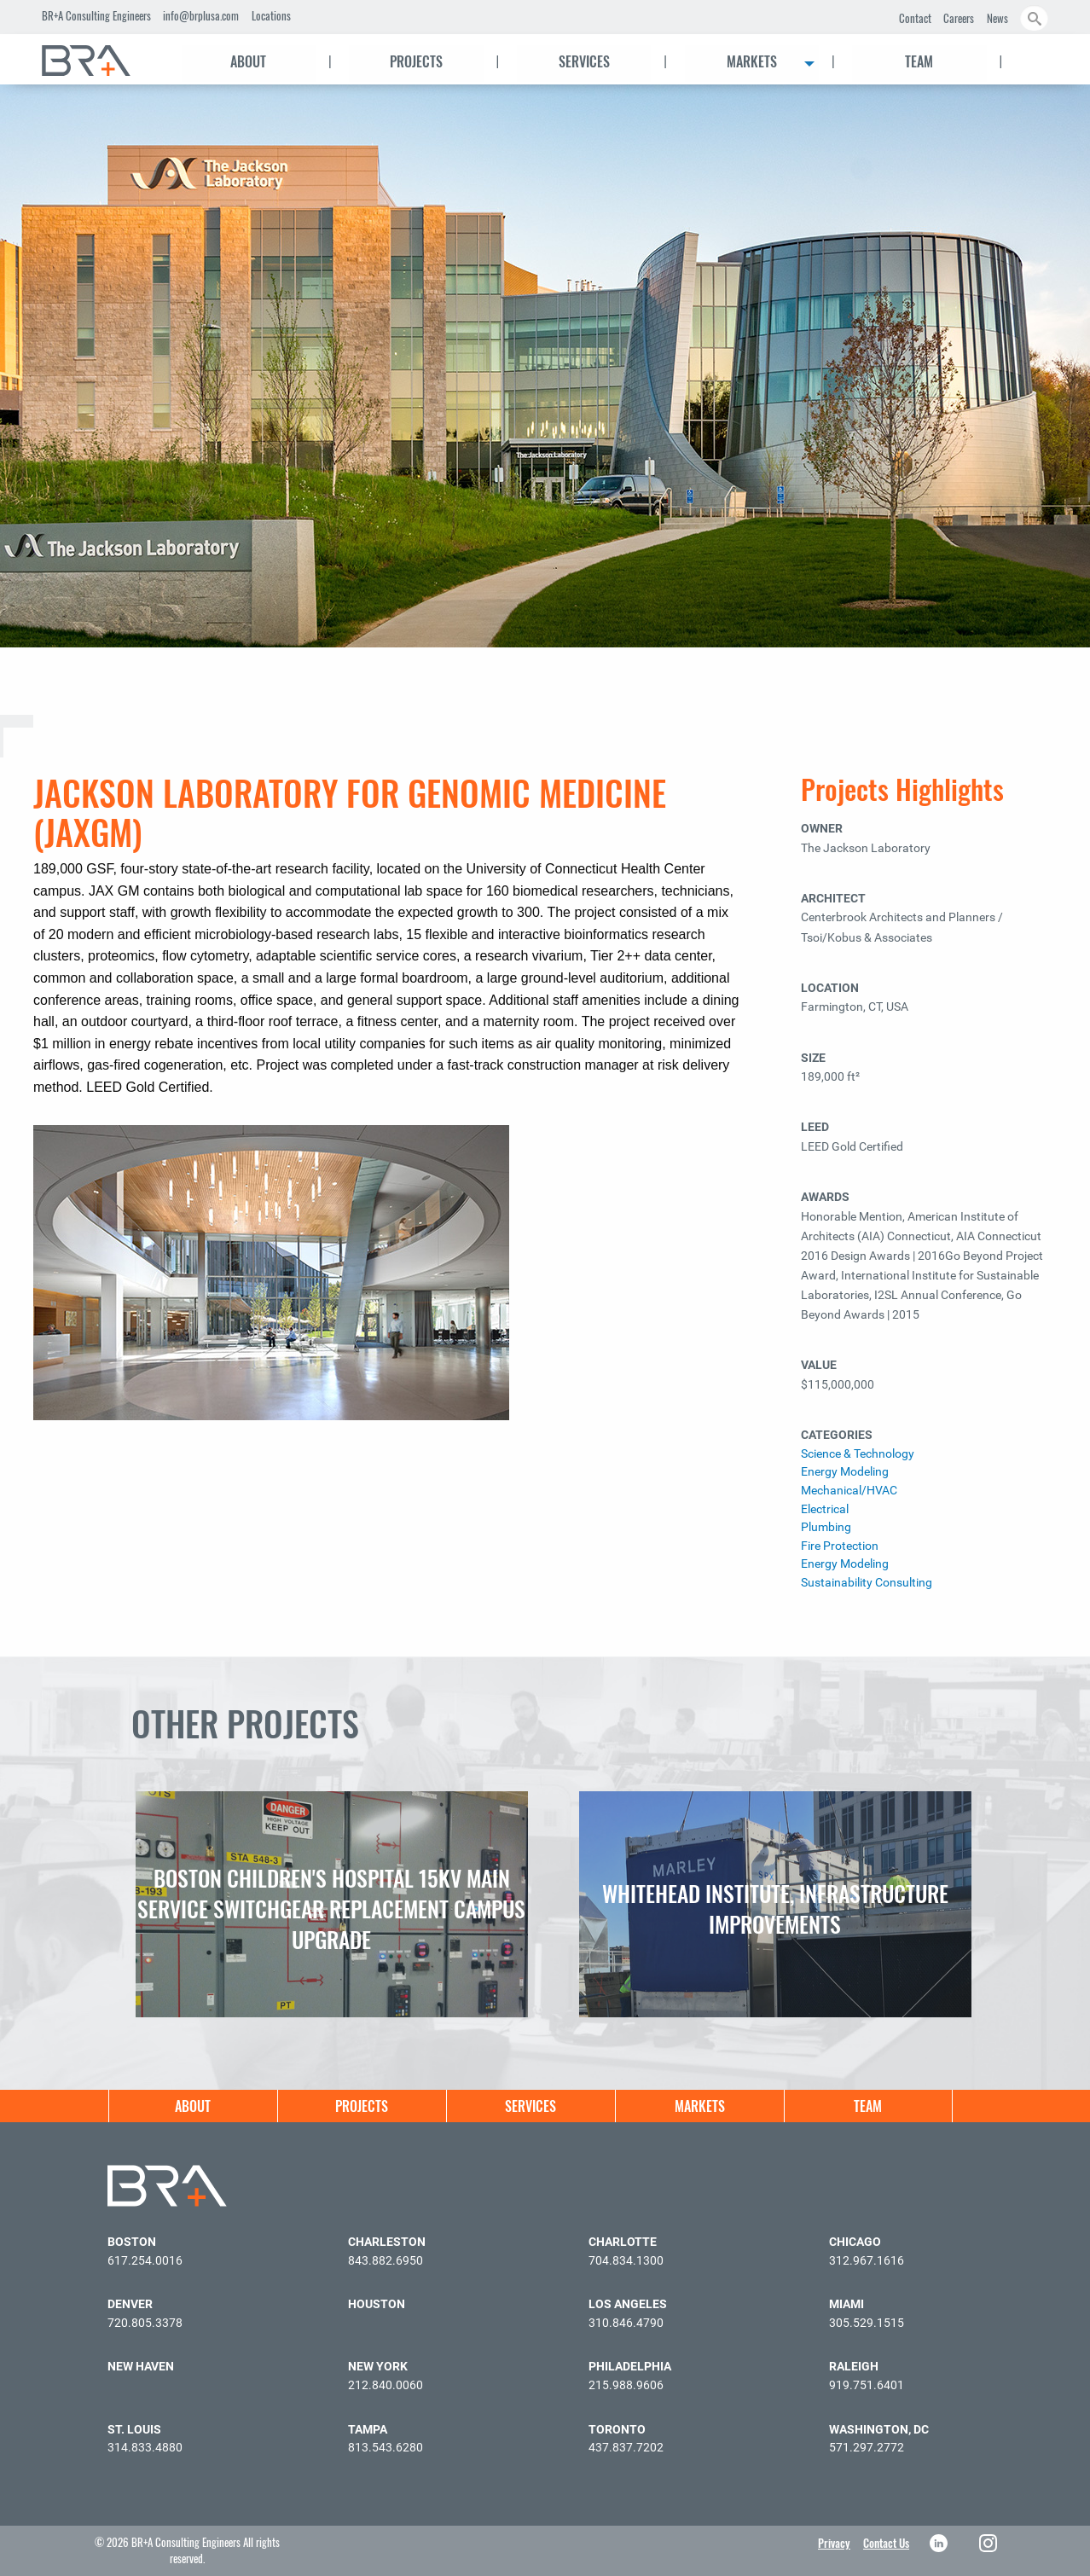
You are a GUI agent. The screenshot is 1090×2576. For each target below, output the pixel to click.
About (248, 61)
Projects (416, 61)
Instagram (989, 2543)
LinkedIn (940, 2543)
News (997, 17)
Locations (271, 15)
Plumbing (826, 1527)
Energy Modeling (845, 1472)
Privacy (834, 2542)
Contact (915, 17)
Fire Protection (839, 1546)
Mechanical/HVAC (849, 1490)
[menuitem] (101, 60)
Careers (958, 17)
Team (919, 61)
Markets (752, 61)
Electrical (825, 1509)
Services (584, 61)
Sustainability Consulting (866, 1582)
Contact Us (886, 2542)
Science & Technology (857, 1454)
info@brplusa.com (201, 15)
